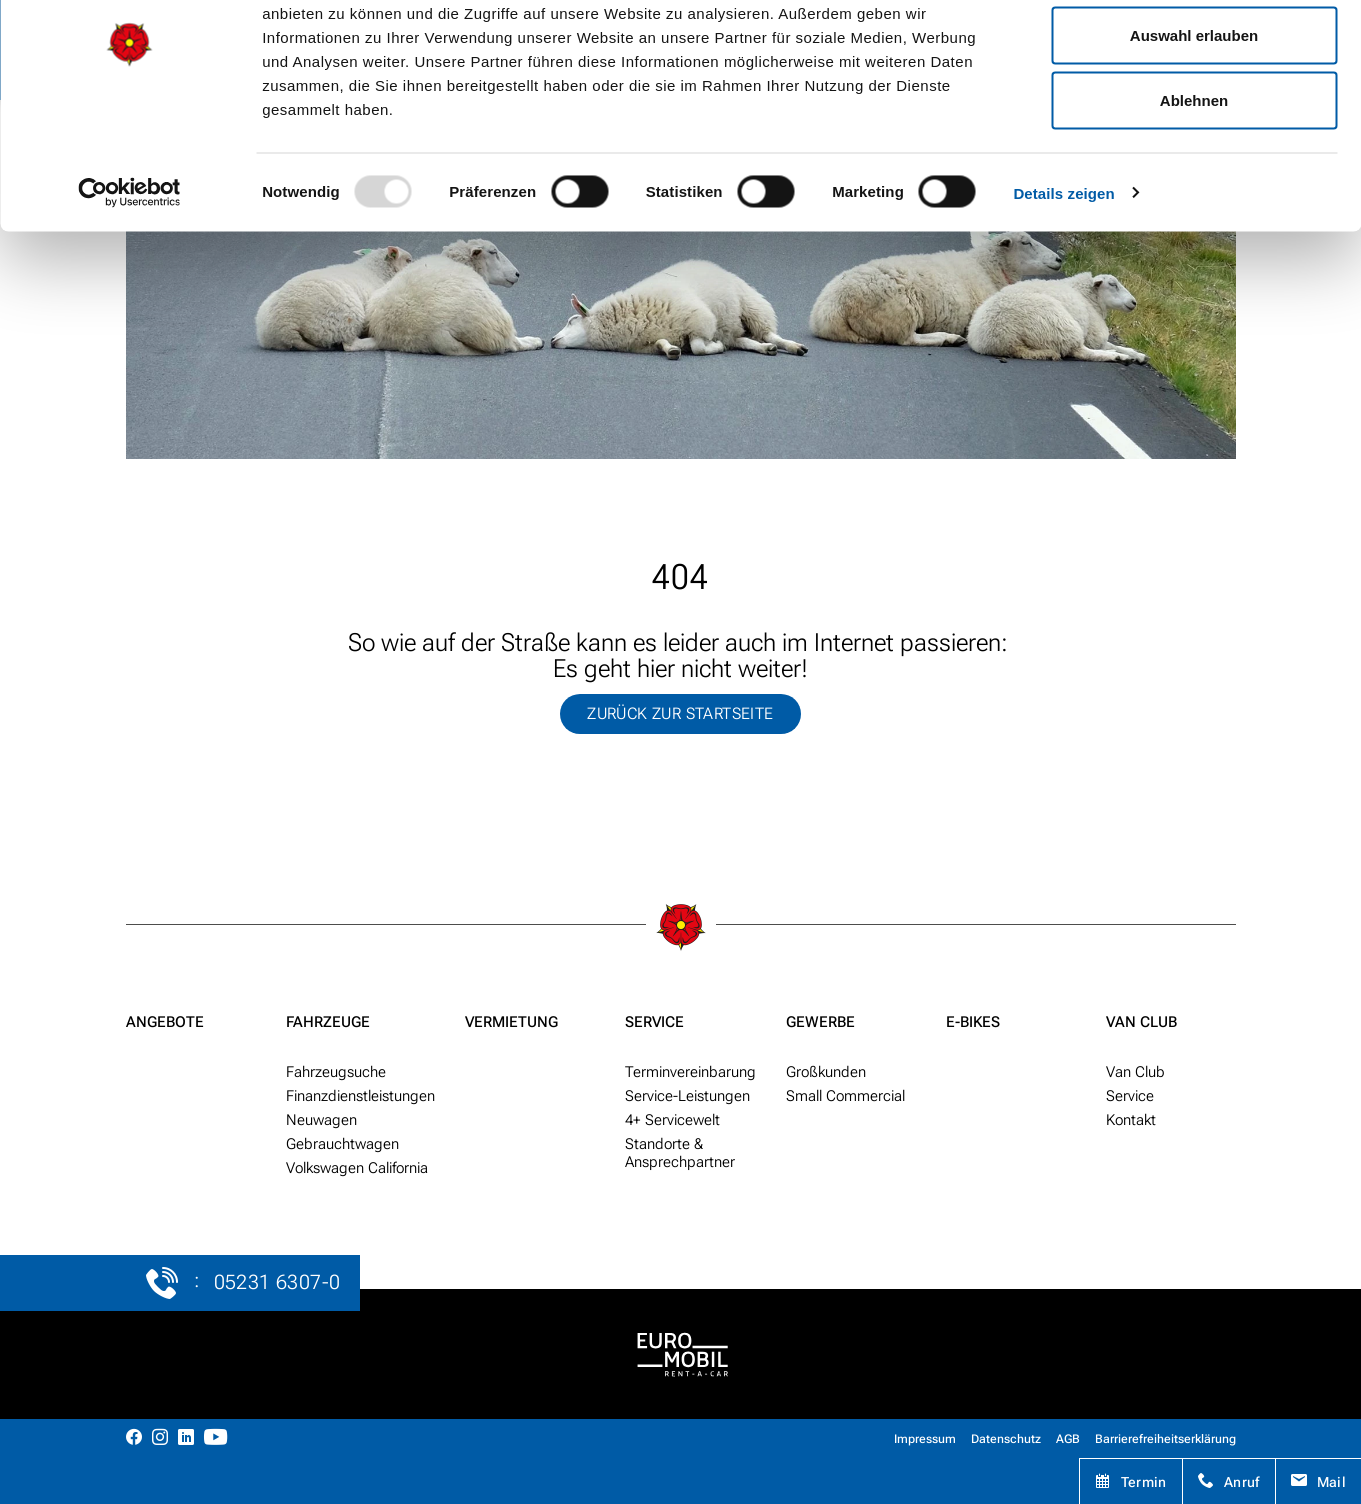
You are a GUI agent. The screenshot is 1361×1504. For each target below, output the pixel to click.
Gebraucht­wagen (342, 1144)
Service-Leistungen (687, 1096)
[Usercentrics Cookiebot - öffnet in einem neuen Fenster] (129, 276)
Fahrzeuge (328, 1022)
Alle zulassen (1193, 52)
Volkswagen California (357, 1168)
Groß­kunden (826, 1072)
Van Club (1141, 1022)
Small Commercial (845, 1096)
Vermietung (511, 1022)
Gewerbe (820, 1022)
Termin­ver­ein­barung (690, 1072)
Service (654, 1022)
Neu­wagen (321, 1120)
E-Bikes (973, 1022)
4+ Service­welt (672, 1120)
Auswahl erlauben (1194, 118)
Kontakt (1131, 1120)
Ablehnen (1194, 183)
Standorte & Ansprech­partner (680, 1153)
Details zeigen (1063, 276)
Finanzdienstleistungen (360, 1096)
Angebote (165, 1022)
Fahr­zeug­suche (336, 1072)
